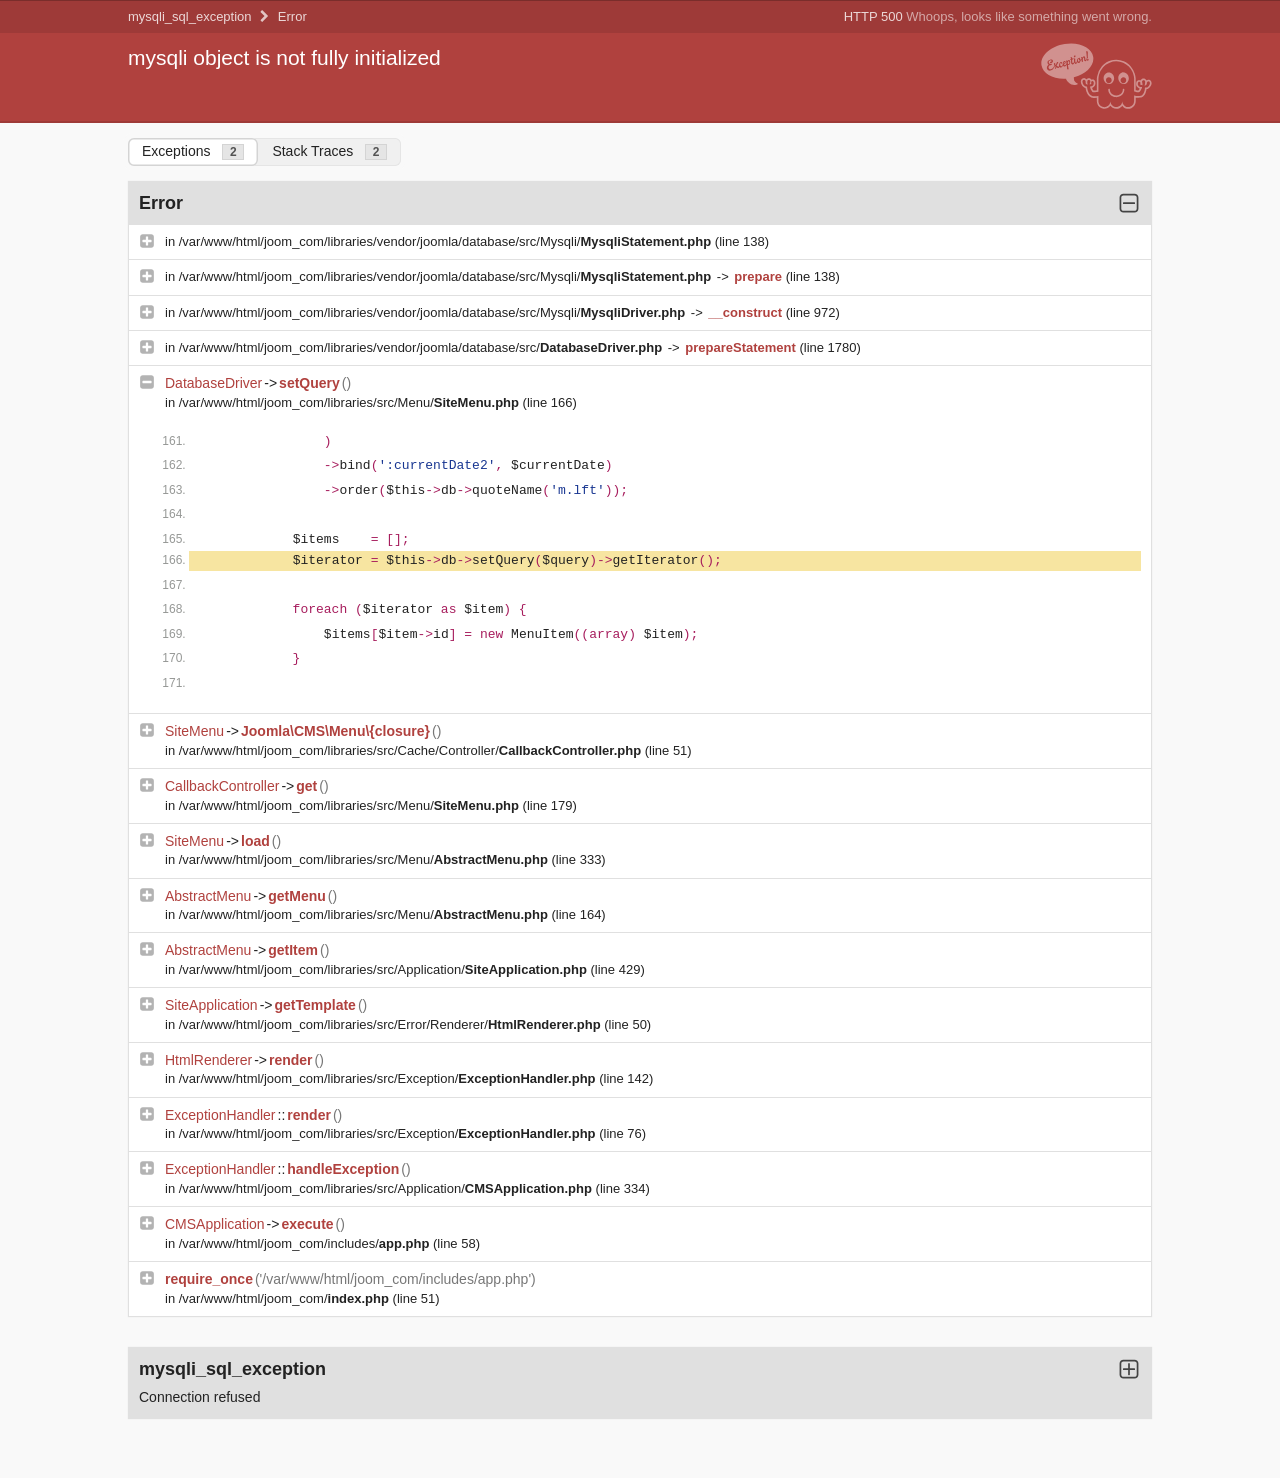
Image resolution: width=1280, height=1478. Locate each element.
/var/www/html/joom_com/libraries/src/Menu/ (351, 402)
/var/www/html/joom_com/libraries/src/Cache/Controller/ (412, 750)
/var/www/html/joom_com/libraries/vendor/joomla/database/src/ (422, 347)
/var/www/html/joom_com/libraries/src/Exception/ (389, 1078)
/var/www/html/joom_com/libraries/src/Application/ (385, 969)
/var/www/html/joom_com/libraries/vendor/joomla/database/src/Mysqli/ (447, 241)
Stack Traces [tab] (329, 151)
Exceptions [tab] (193, 151)
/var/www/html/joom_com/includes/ (306, 1243)
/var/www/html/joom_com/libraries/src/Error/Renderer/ (392, 1024)
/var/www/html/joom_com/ (286, 1298)
